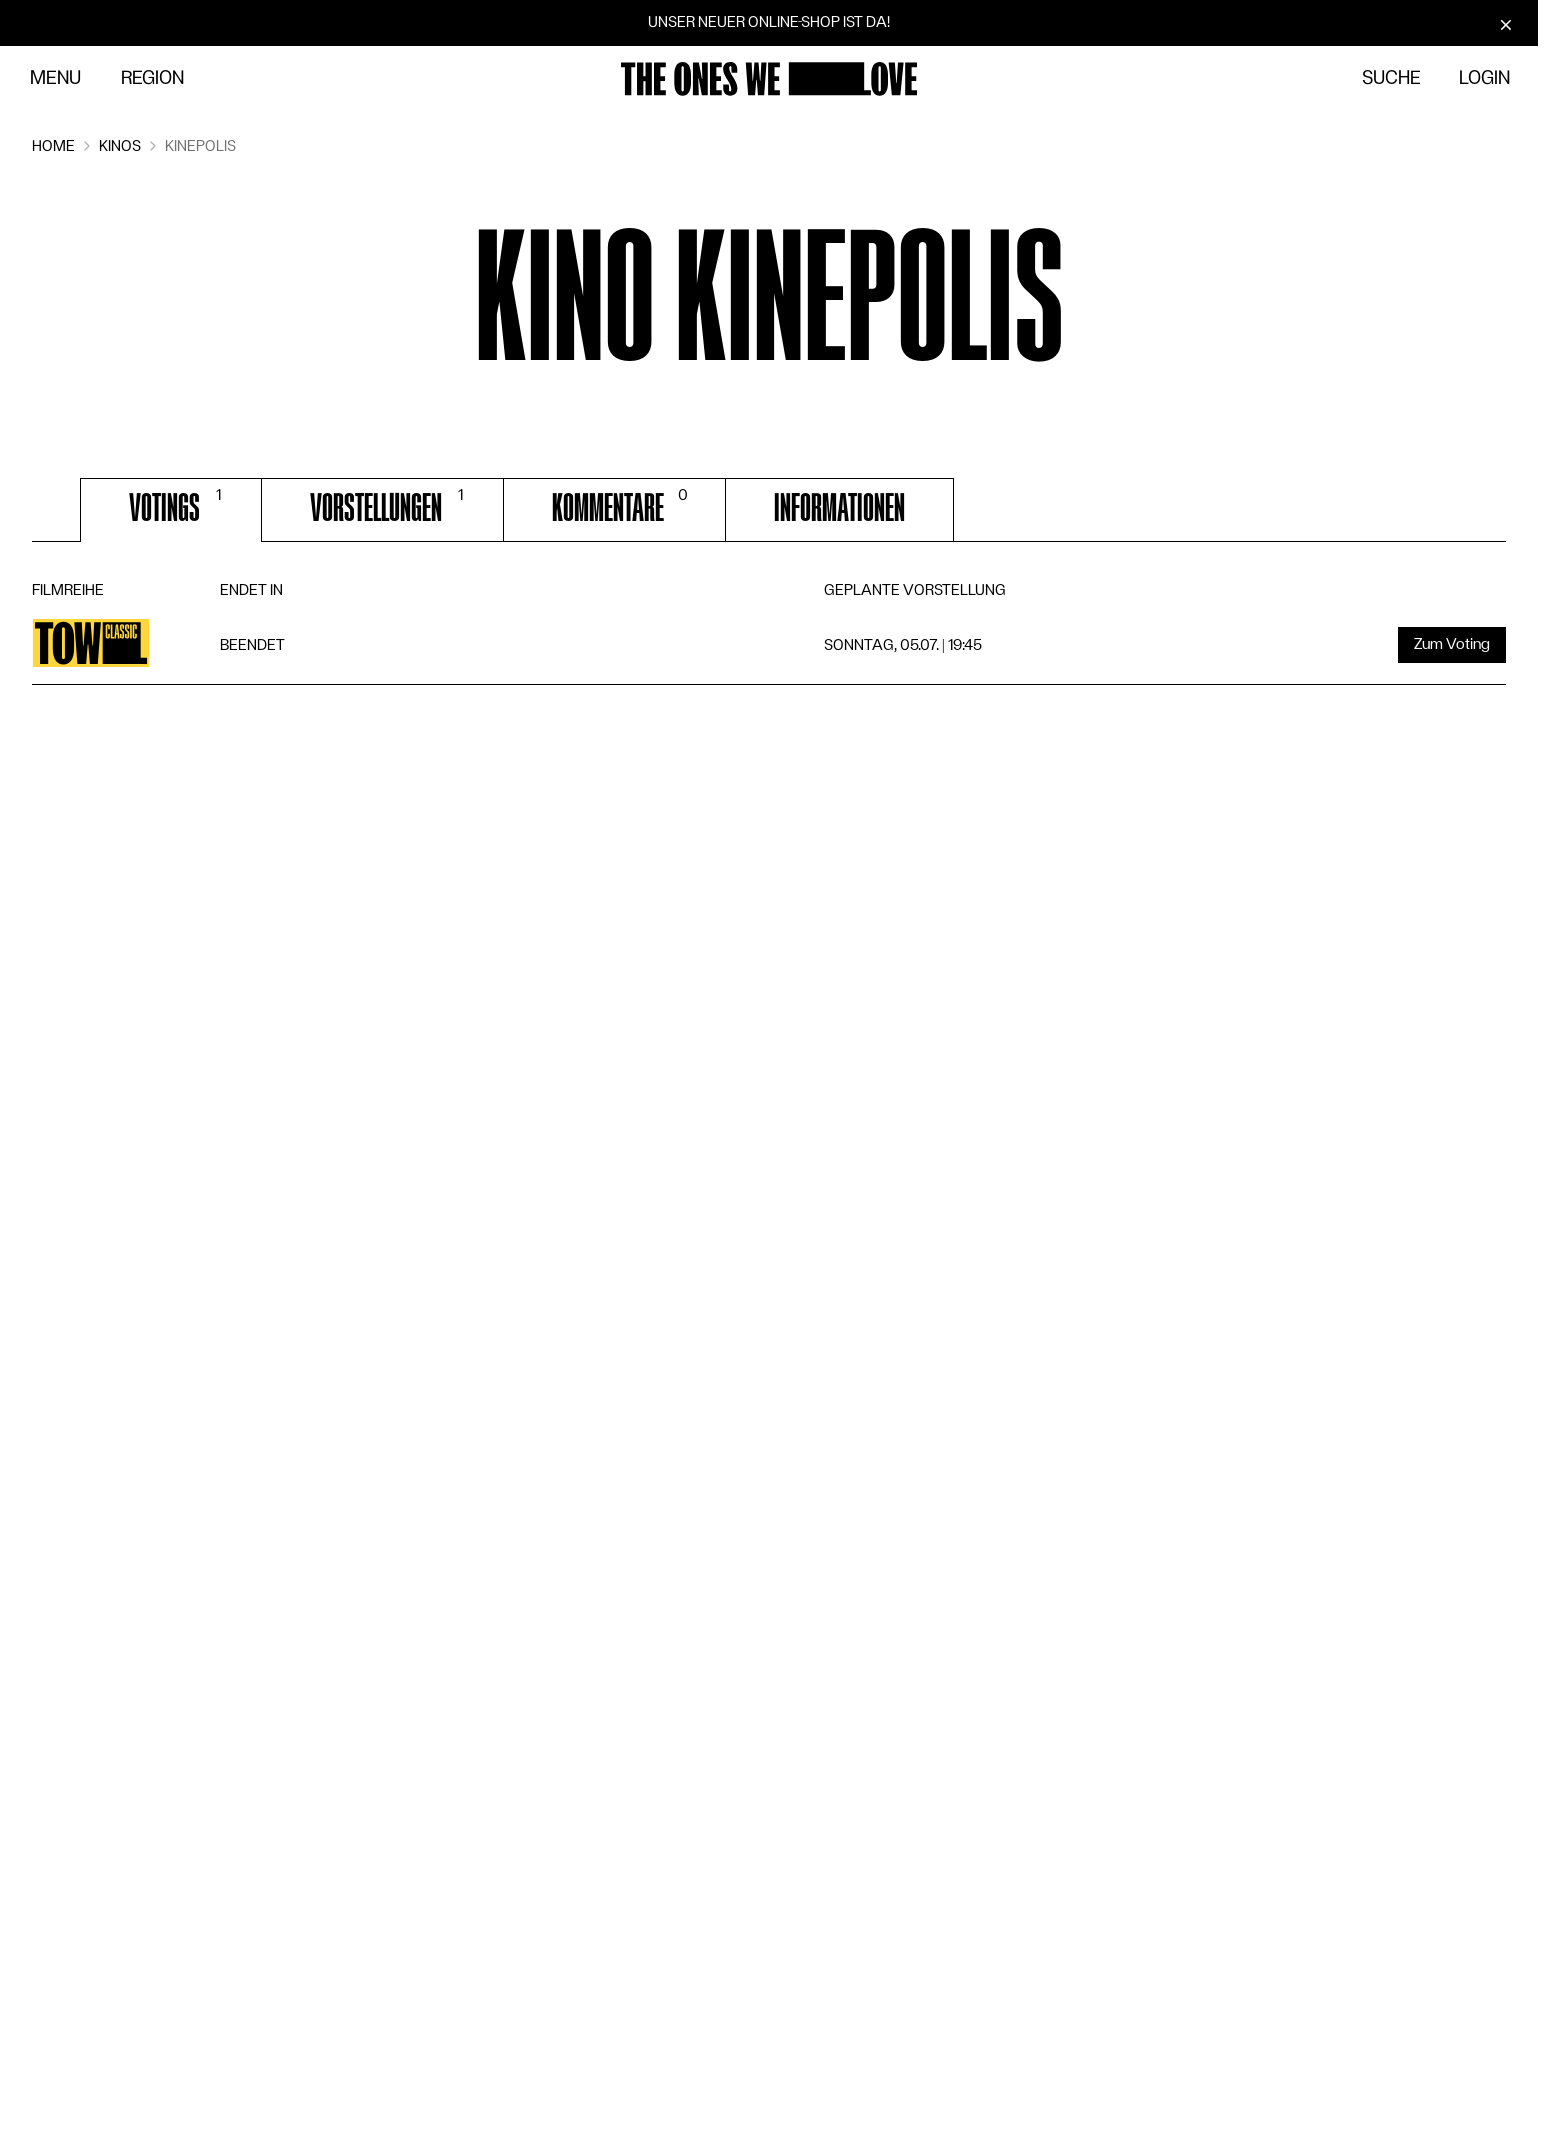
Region (152, 78)
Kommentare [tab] (622, 506)
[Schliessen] (1506, 24)
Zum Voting (1452, 644)
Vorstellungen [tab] (390, 506)
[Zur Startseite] (769, 79)
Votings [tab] (179, 506)
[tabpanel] (769, 631)
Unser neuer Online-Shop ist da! (769, 22)
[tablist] (769, 510)
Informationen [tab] (839, 508)
